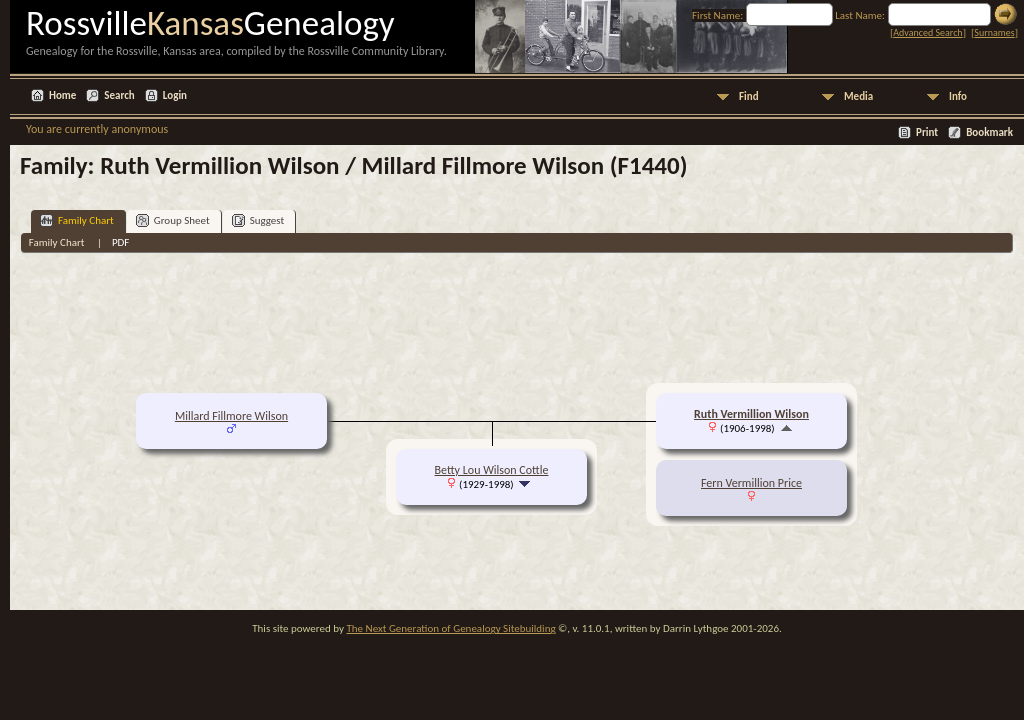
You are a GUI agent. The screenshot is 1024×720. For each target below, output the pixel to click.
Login (175, 95)
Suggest (258, 220)
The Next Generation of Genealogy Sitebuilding (450, 628)
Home (62, 95)
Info (958, 96)
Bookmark (989, 132)
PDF (121, 242)
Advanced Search (927, 32)
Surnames (994, 32)
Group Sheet (173, 220)
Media (858, 96)
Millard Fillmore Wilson (231, 416)
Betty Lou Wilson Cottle (492, 470)
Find (749, 96)
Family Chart (77, 220)
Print (927, 132)
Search (119, 95)
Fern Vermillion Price (751, 483)
